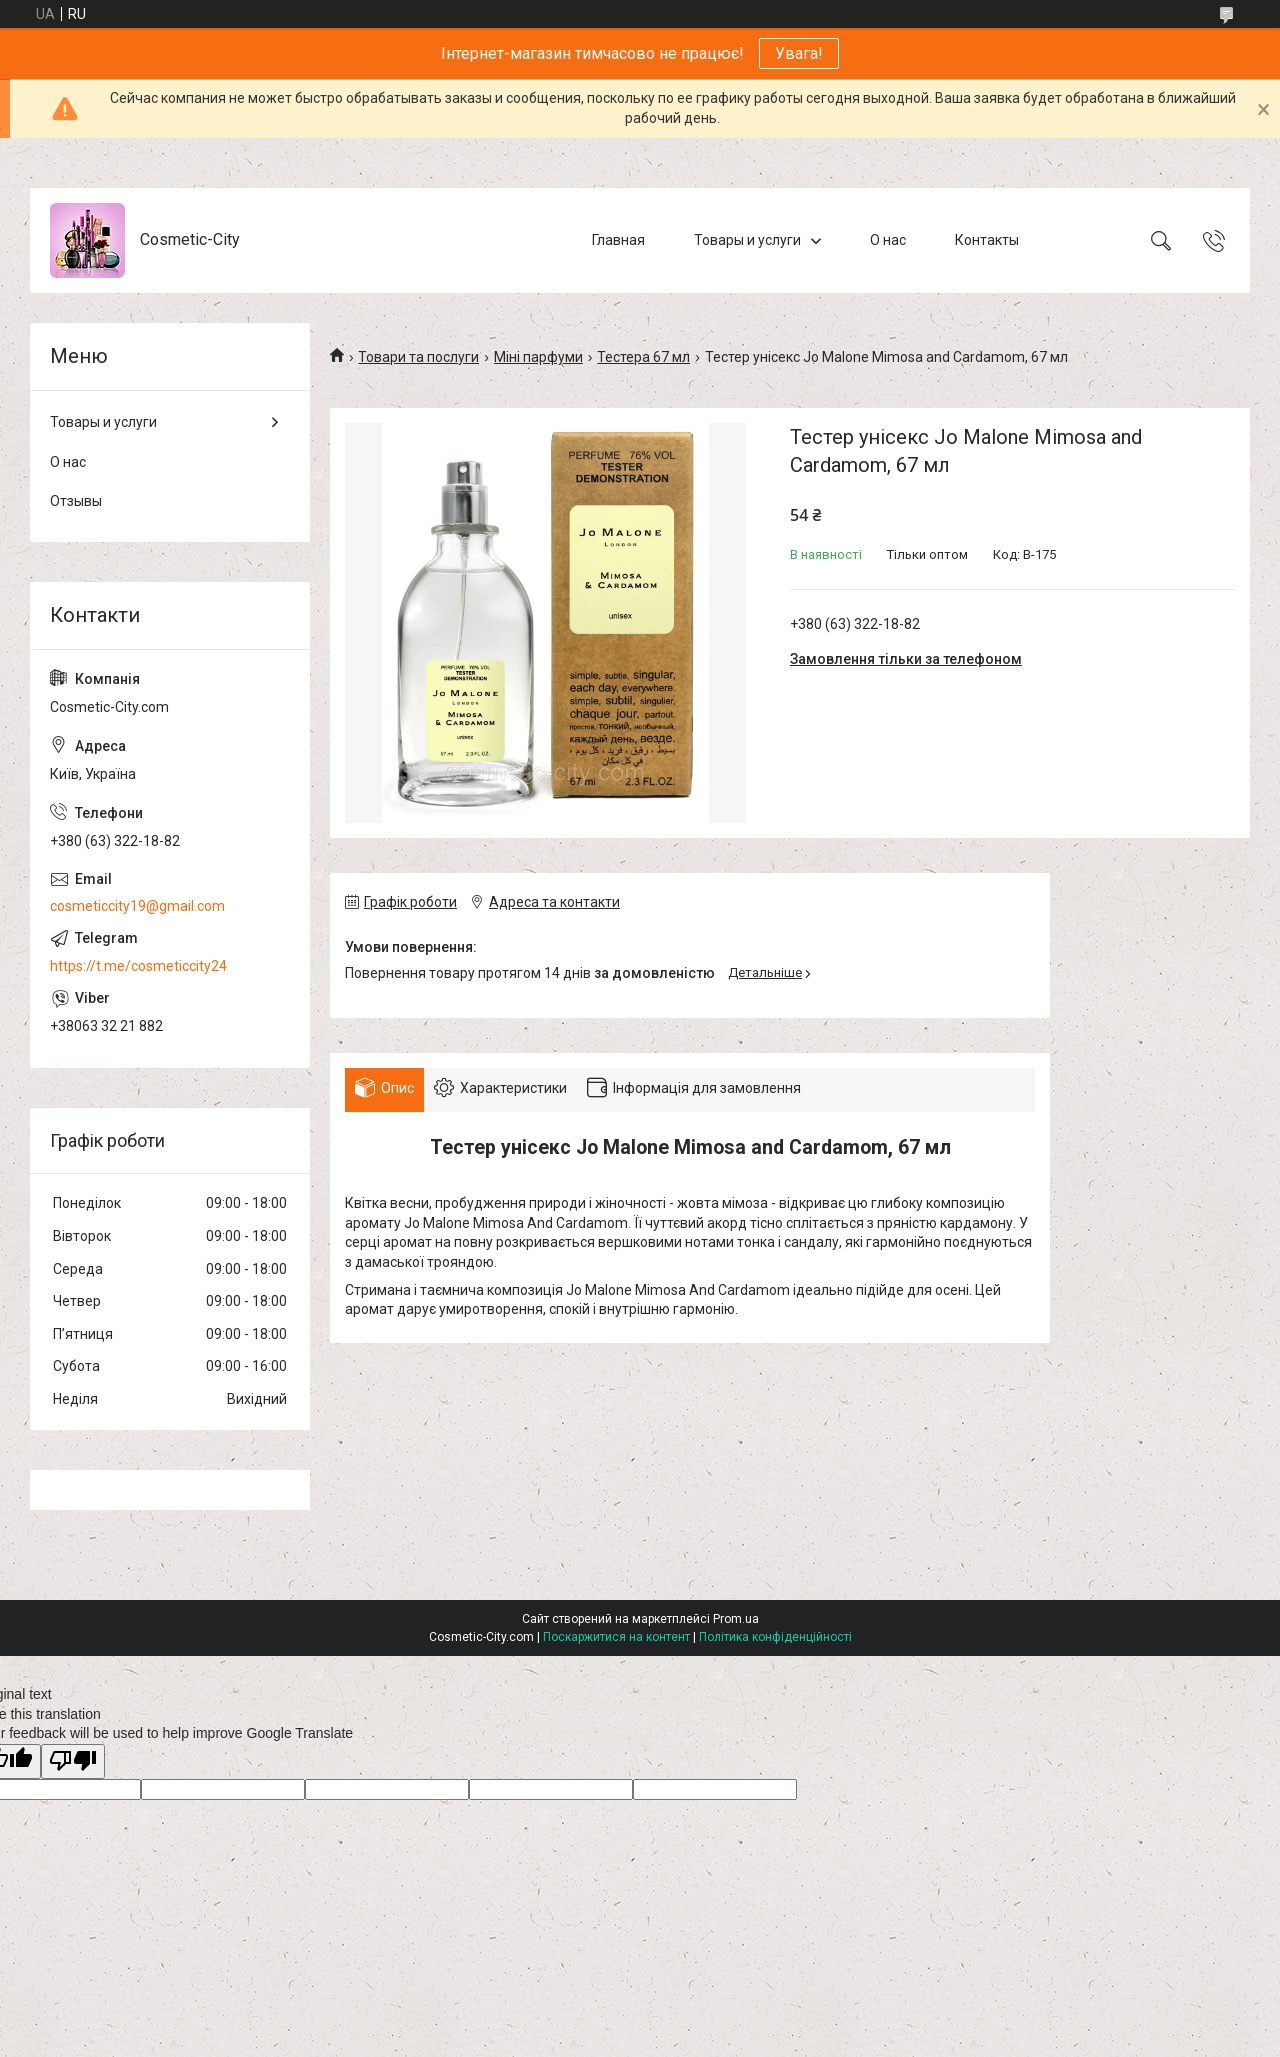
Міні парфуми (538, 357)
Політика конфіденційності (775, 1637)
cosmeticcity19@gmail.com (137, 906)
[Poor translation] (73, 1761)
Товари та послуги (418, 357)
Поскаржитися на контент (616, 1637)
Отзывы (76, 501)
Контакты (987, 240)
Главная (618, 240)
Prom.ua (736, 1619)
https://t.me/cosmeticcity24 (138, 966)
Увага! (799, 53)
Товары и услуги (747, 240)
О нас (888, 240)
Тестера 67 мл (643, 357)
